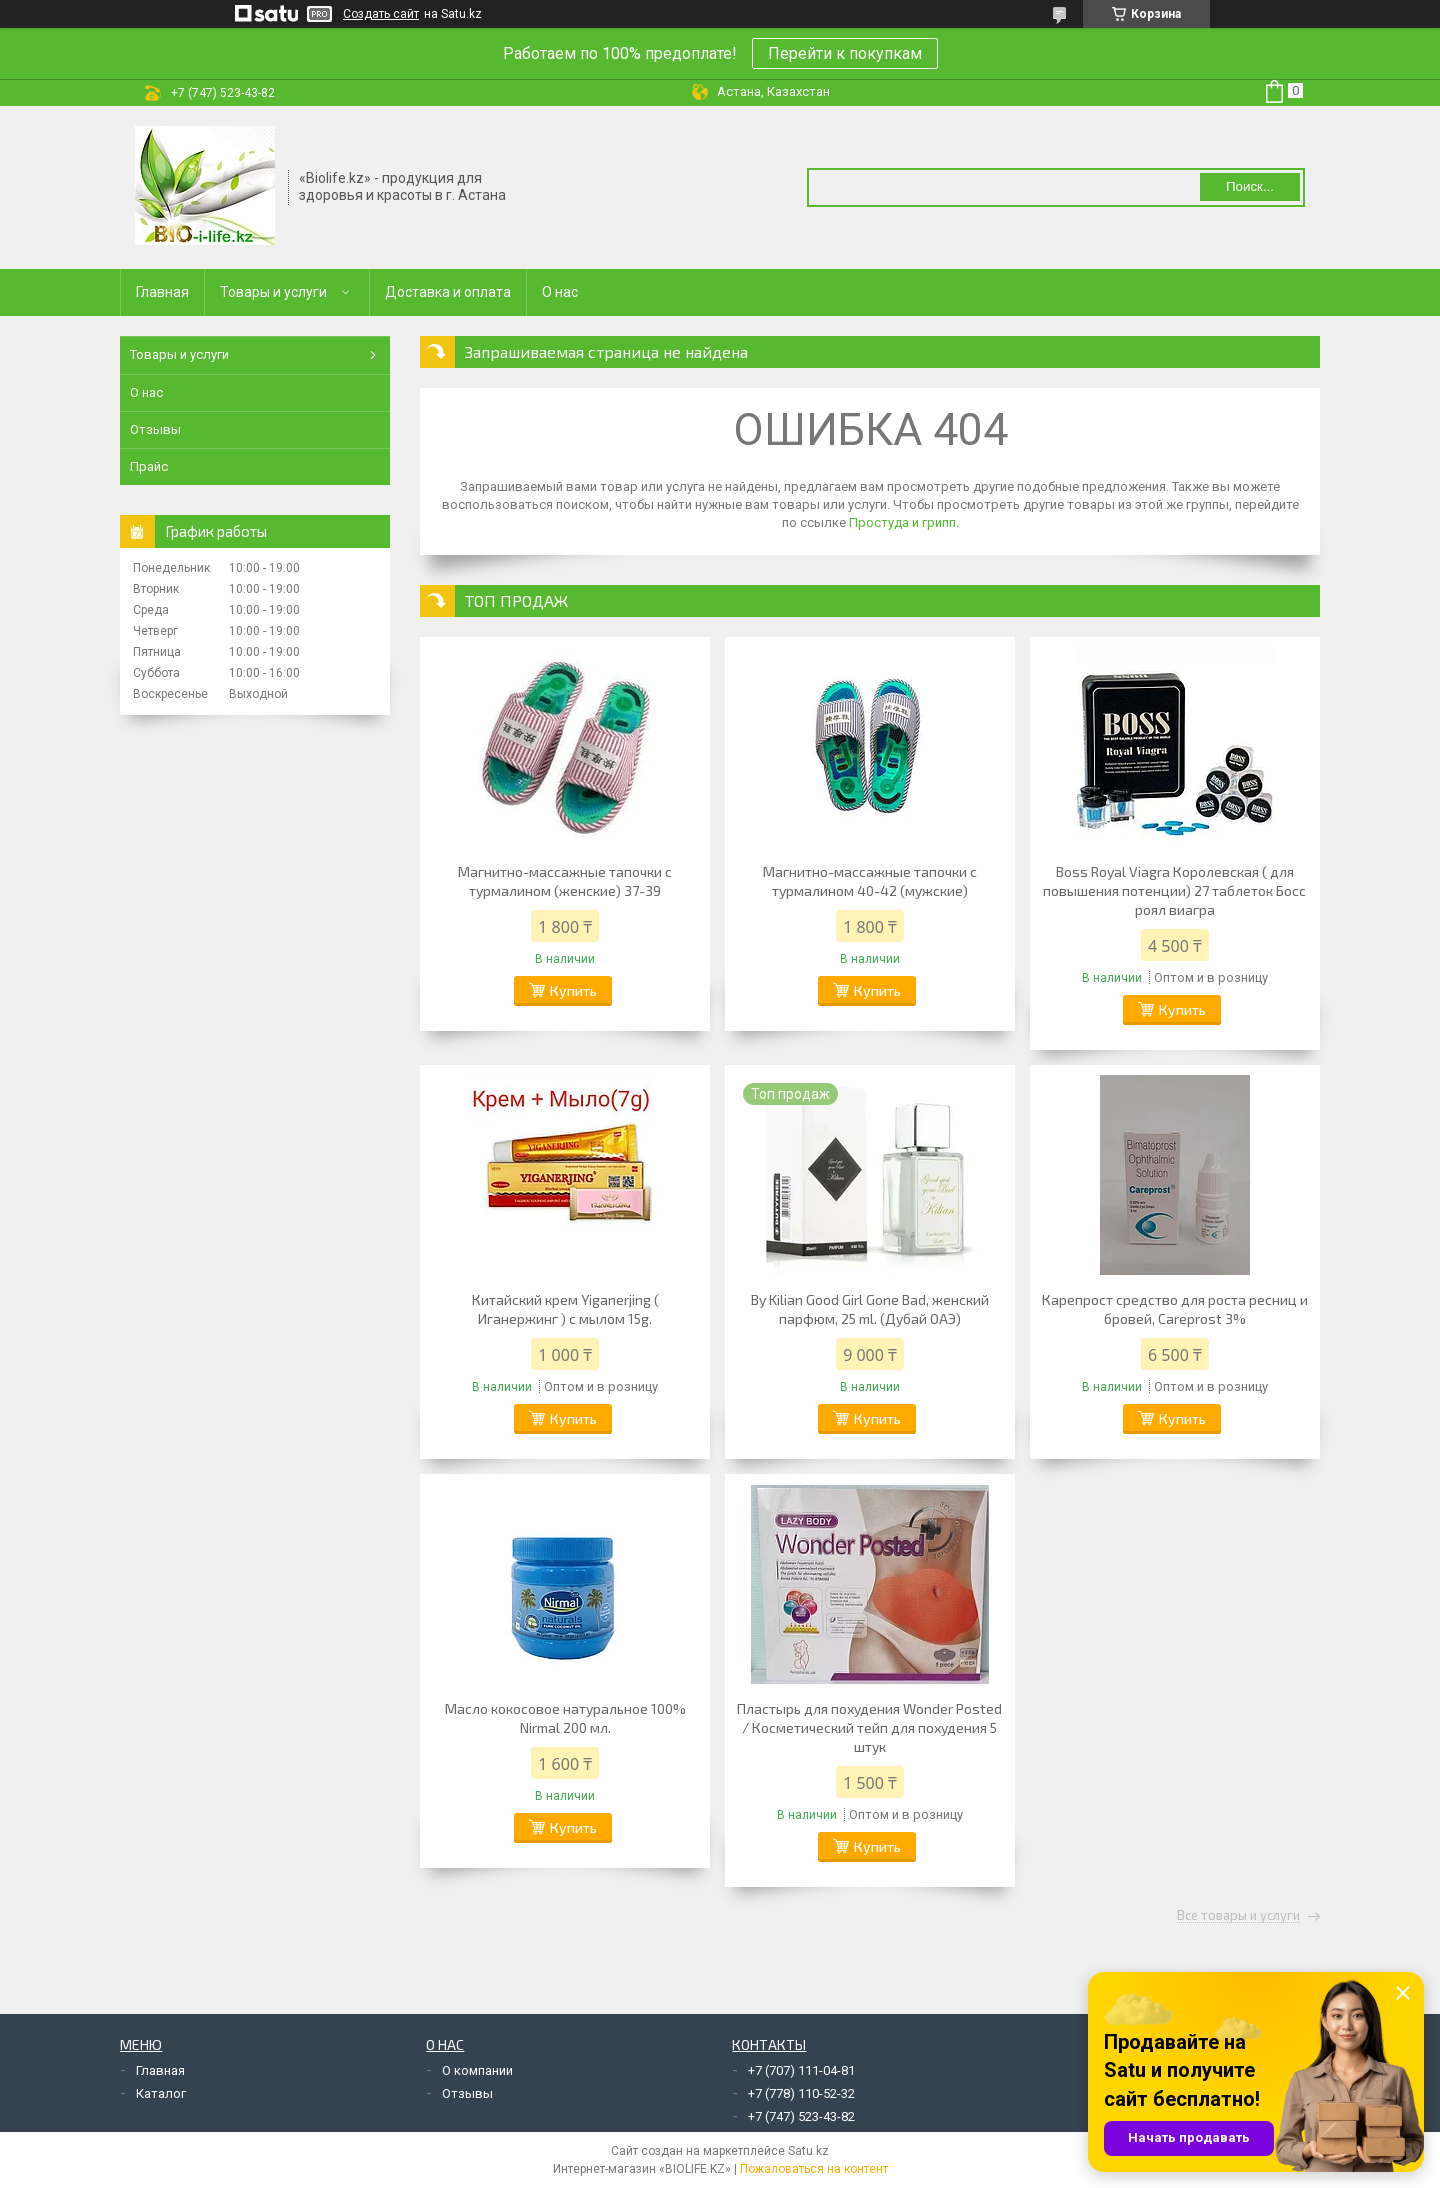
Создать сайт (381, 14)
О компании (477, 2070)
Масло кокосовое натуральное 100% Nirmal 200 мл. (565, 1718)
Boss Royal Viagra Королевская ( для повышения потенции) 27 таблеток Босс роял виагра (1174, 890)
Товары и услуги (273, 292)
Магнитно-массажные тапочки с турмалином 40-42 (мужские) (870, 881)
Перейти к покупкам (845, 53)
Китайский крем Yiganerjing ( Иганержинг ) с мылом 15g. (565, 1309)
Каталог (161, 2093)
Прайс (149, 466)
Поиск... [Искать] (1250, 186)
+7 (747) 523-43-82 (801, 2116)
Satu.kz (808, 2151)
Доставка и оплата (448, 292)
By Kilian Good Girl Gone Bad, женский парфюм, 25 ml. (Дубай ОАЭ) (870, 1309)
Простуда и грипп (902, 522)
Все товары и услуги (1238, 1916)
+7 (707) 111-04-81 (801, 2070)
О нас (560, 292)
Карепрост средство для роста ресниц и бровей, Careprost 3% (1175, 1309)
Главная (162, 292)
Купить (573, 990)
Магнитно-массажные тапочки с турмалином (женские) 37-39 (565, 881)
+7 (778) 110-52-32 (801, 2093)
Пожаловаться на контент (814, 2169)
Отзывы (155, 429)
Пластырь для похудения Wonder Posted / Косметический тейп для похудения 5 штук (869, 1727)
